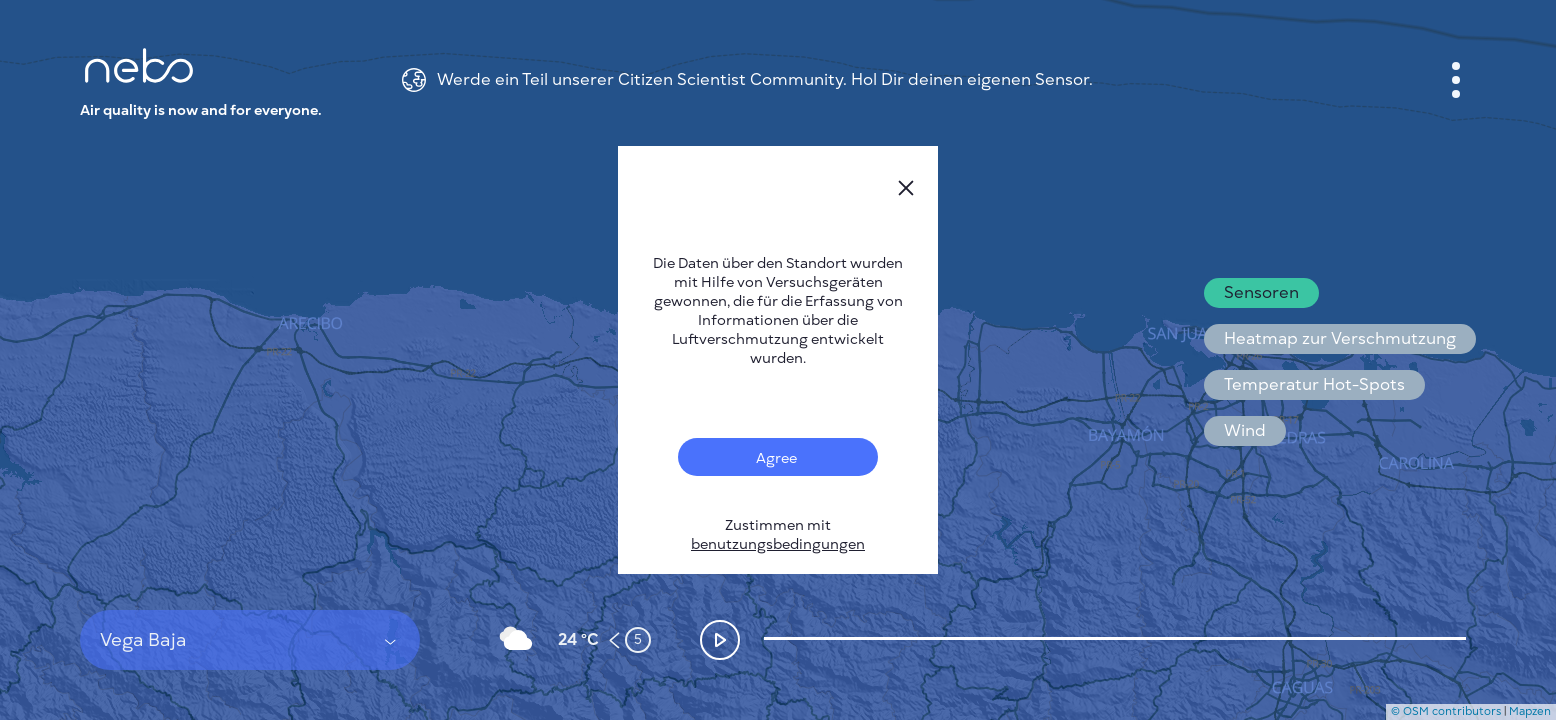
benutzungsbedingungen (778, 544)
